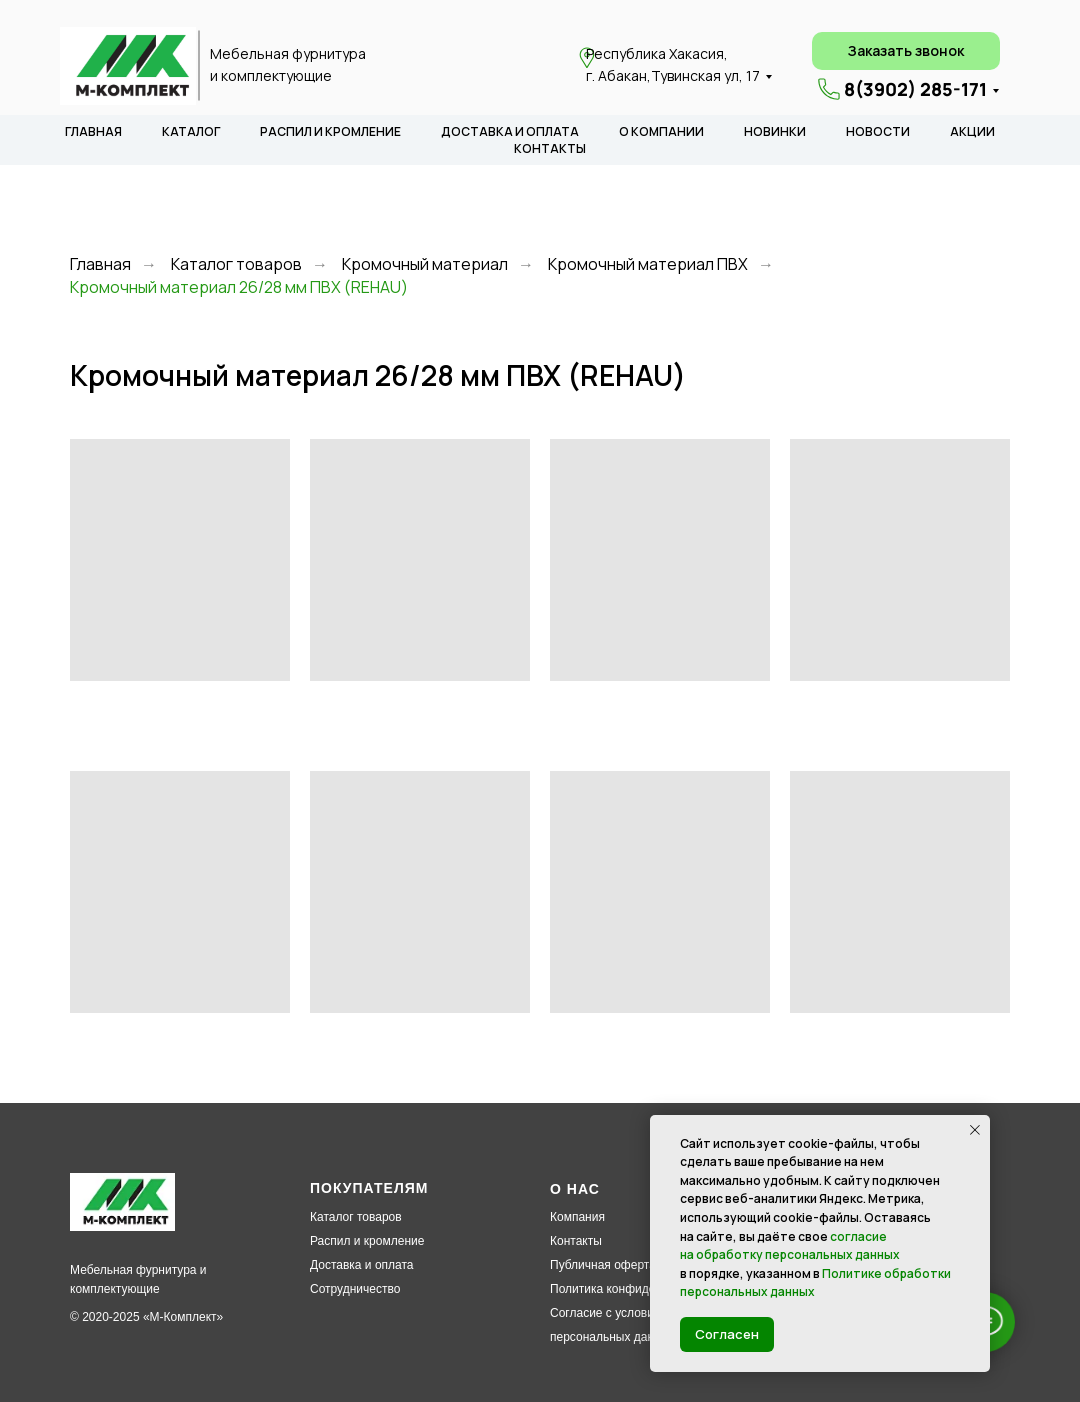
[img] (128, 66)
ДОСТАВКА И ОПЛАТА (510, 131)
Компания (577, 1217)
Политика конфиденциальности (638, 1289)
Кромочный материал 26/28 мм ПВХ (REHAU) (239, 287)
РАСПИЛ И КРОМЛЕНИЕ (330, 131)
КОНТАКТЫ (550, 148)
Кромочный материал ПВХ (648, 264)
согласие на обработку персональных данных (790, 1246)
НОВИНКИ (775, 131)
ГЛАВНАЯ (93, 131)
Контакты (576, 1241)
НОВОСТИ (878, 131)
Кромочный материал (425, 264)
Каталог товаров (236, 264)
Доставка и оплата (362, 1265)
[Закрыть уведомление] (975, 1130)
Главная (100, 264)
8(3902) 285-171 (915, 89)
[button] (906, 51)
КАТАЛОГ (191, 131)
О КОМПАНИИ (661, 131)
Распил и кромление (367, 1241)
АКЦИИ (972, 131)
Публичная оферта (603, 1265)
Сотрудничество (355, 1289)
